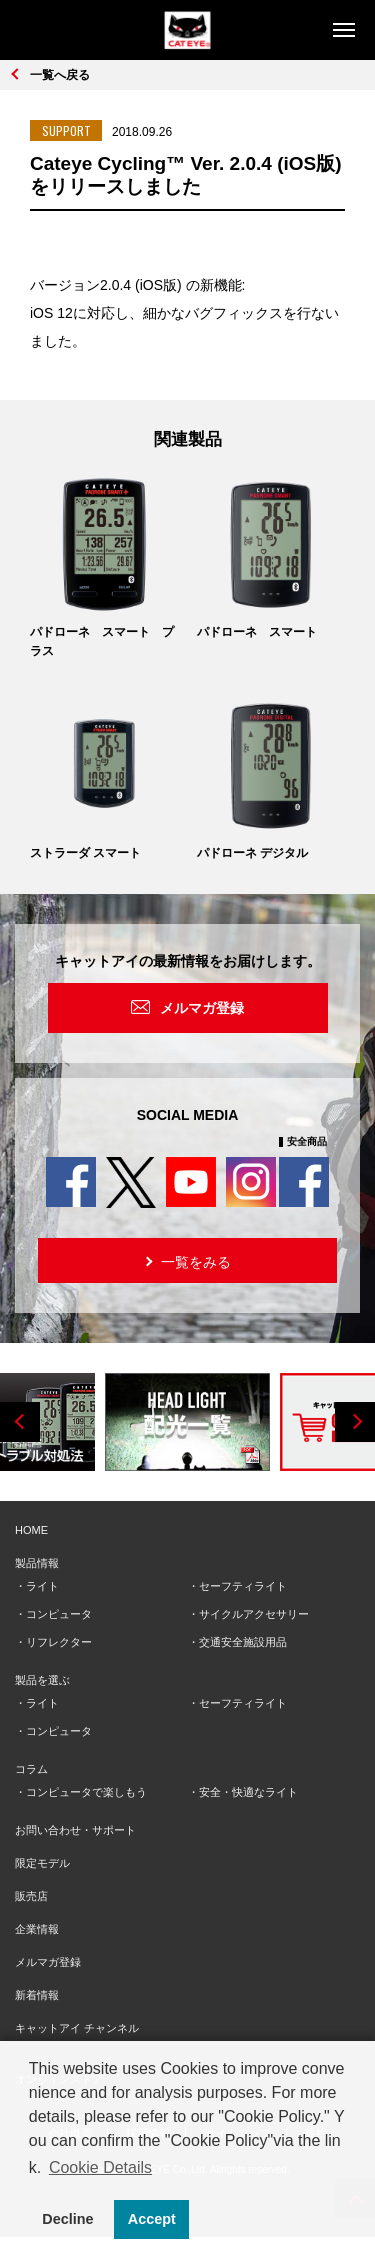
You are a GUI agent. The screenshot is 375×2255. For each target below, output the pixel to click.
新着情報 (37, 1995)
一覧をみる (187, 1260)
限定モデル (42, 1863)
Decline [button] (67, 2219)
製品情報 (37, 1563)
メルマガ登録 (202, 1008)
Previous (20, 1422)
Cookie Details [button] (100, 2167)
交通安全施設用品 (243, 1642)
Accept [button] (152, 2219)
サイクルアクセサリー (254, 1614)
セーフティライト (243, 1586)
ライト (42, 1586)
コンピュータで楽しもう (86, 1792)
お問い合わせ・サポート (75, 1830)
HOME (31, 1530)
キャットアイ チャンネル (77, 2028)
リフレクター (59, 1642)
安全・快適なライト (248, 1792)
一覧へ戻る (60, 75)
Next (355, 1422)
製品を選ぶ (42, 1680)
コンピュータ (59, 1614)
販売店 (31, 1896)
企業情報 (37, 1929)
